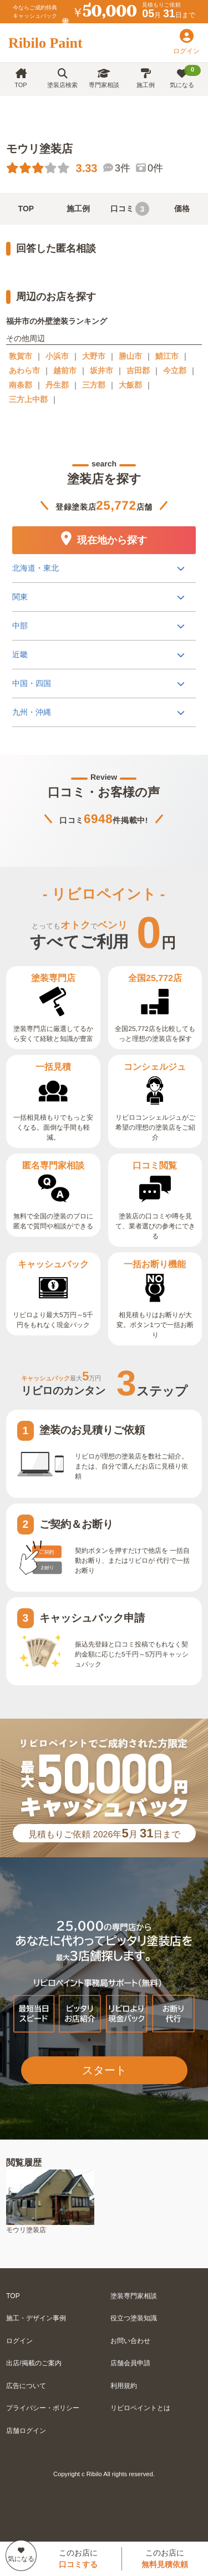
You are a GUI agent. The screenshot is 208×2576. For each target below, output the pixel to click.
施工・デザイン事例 (36, 2318)
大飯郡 (130, 384)
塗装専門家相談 (133, 2296)
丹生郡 (57, 384)
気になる (185, 76)
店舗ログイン (26, 2431)
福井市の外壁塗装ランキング (56, 321)
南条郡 (20, 384)
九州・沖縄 (31, 712)
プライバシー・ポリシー (42, 2408)
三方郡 (93, 384)
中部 (20, 625)
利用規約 (123, 2386)
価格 (182, 208)
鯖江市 (167, 356)
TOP (20, 78)
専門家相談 (104, 78)
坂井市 (101, 370)
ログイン (19, 2341)
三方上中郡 (28, 399)
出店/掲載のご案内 (33, 2363)
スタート (104, 2070)
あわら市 (24, 370)
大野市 (93, 356)
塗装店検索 (62, 78)
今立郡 (174, 370)
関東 (20, 596)
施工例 (145, 78)
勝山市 (130, 356)
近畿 (20, 654)
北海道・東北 (35, 567)
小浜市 (57, 356)
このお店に (78, 2558)
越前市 (65, 370)
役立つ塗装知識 (133, 2318)
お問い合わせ (130, 2341)
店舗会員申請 (130, 2363)
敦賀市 (20, 356)
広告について (26, 2386)
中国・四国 (31, 683)
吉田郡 (138, 370)
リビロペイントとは (140, 2408)
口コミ (129, 209)
